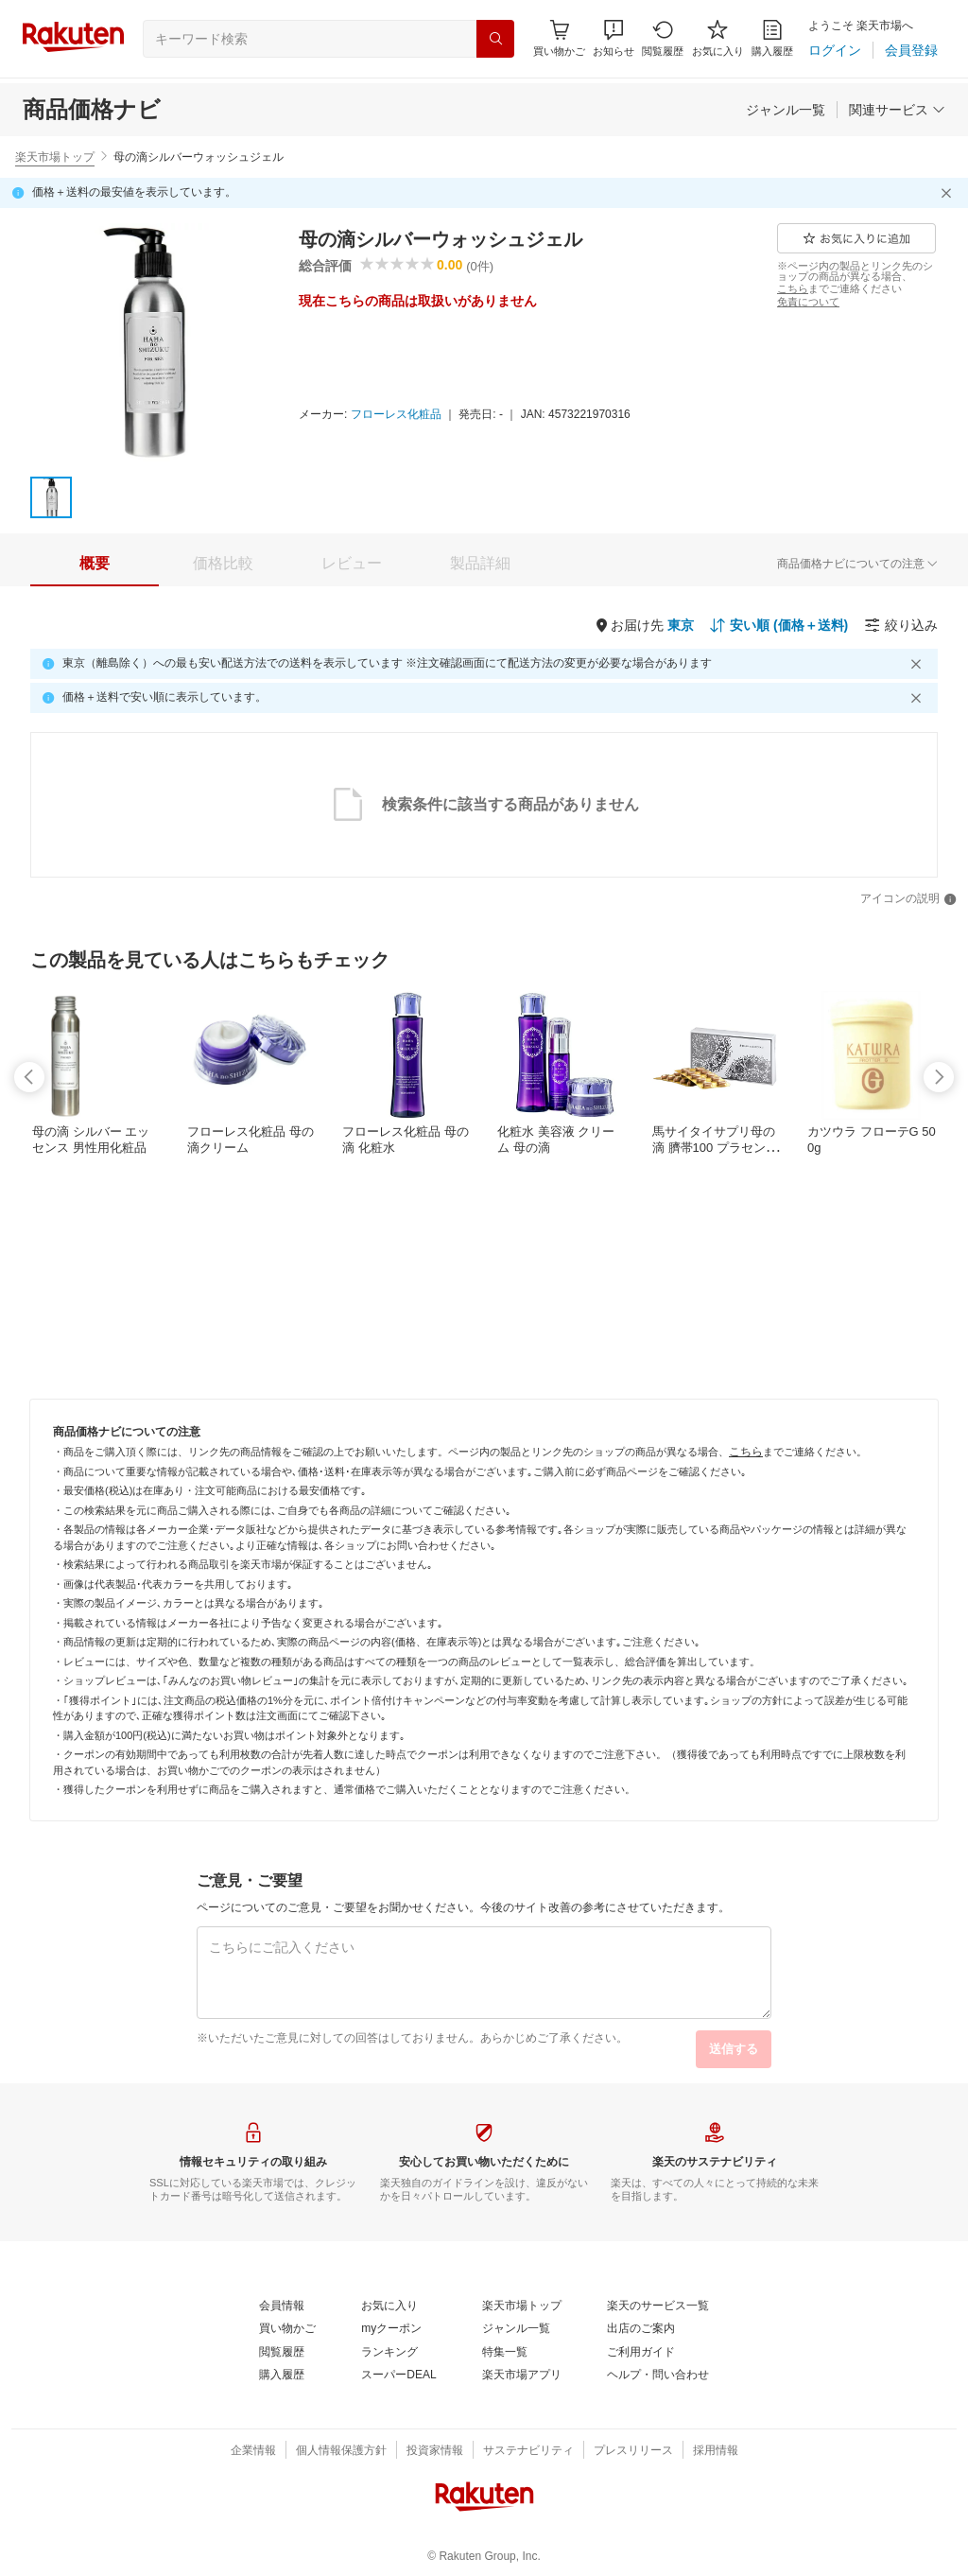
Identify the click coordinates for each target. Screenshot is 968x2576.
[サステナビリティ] (528, 2451)
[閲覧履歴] (662, 38)
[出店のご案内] (641, 2329)
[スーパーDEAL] (398, 2375)
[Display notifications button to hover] (559, 38)
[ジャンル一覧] (785, 109)
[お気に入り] (718, 38)
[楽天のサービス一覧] (658, 2306)
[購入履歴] (772, 38)
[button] (613, 38)
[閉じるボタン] (949, 193)
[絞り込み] (901, 625)
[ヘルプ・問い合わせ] (658, 2375)
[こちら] (792, 288)
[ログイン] (834, 50)
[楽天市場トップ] (522, 2306)
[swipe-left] (29, 1077)
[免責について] (808, 301)
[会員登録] (911, 50)
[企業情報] (253, 2451)
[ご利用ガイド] (641, 2352)
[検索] (495, 39)
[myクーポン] (391, 2329)
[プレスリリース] (633, 2451)
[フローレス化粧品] (396, 415)
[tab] (94, 563)
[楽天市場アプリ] (522, 2375)
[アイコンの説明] (908, 899)
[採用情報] (715, 2451)
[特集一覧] (504, 2352)
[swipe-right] (939, 1077)
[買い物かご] (287, 2329)
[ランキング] (389, 2352)
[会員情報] (281, 2306)
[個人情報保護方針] (341, 2451)
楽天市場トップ (55, 157)
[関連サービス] (897, 109)
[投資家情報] (434, 2451)
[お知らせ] (613, 38)
